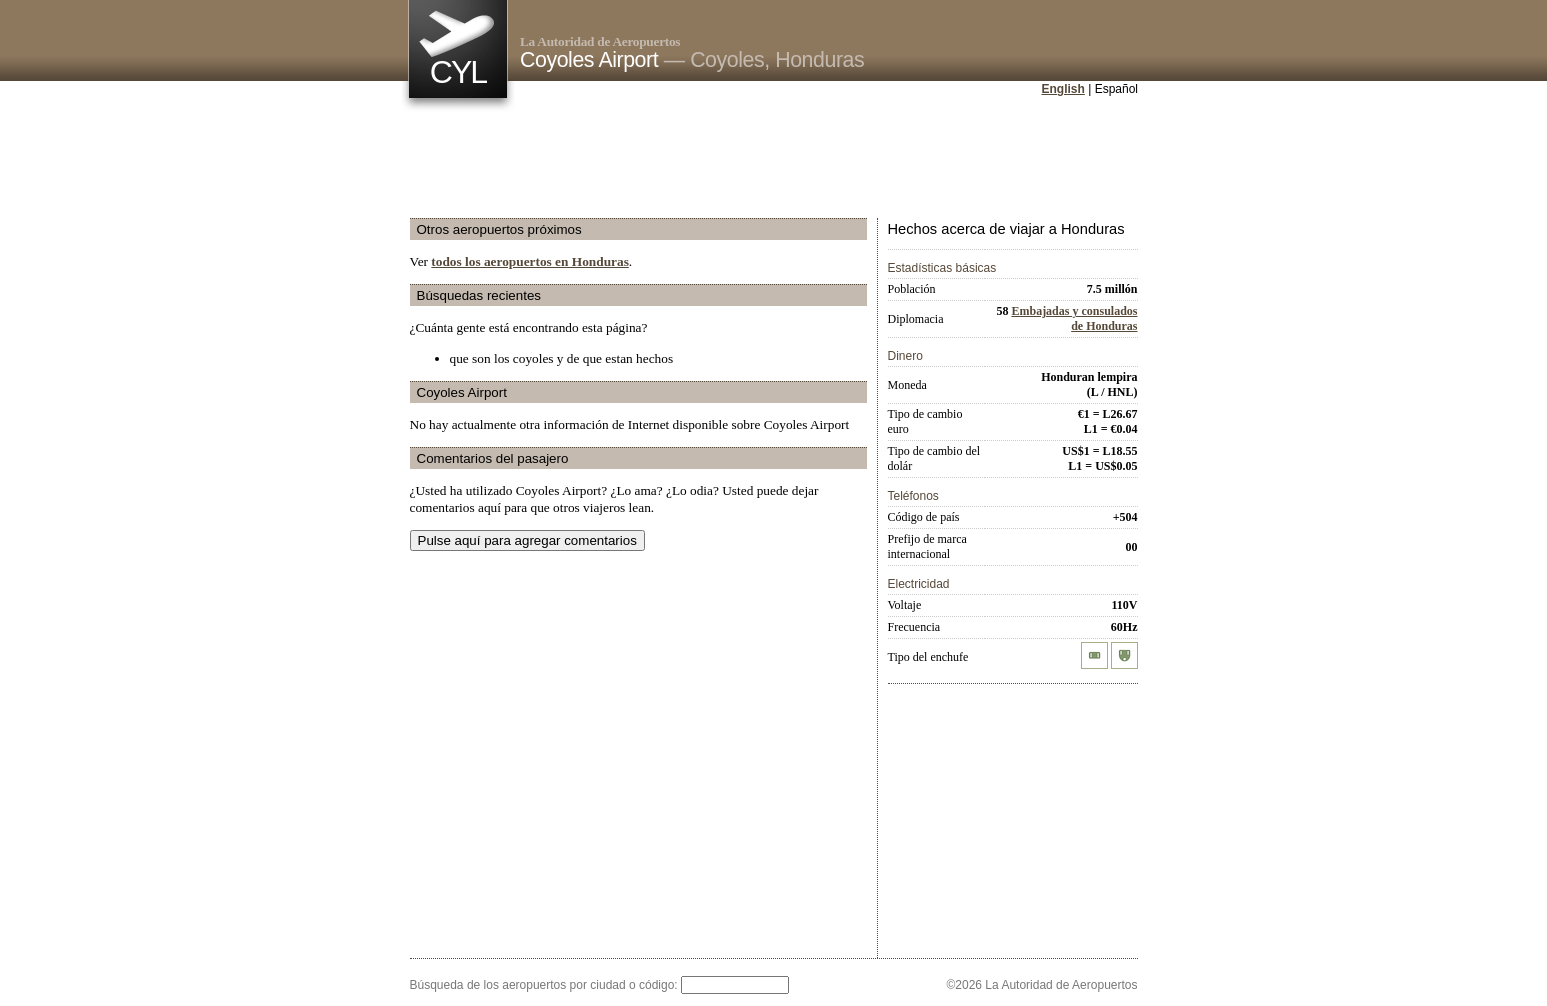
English (1063, 89)
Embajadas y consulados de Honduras (1074, 318)
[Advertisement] (774, 159)
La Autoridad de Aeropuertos (600, 41)
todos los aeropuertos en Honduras (529, 261)
